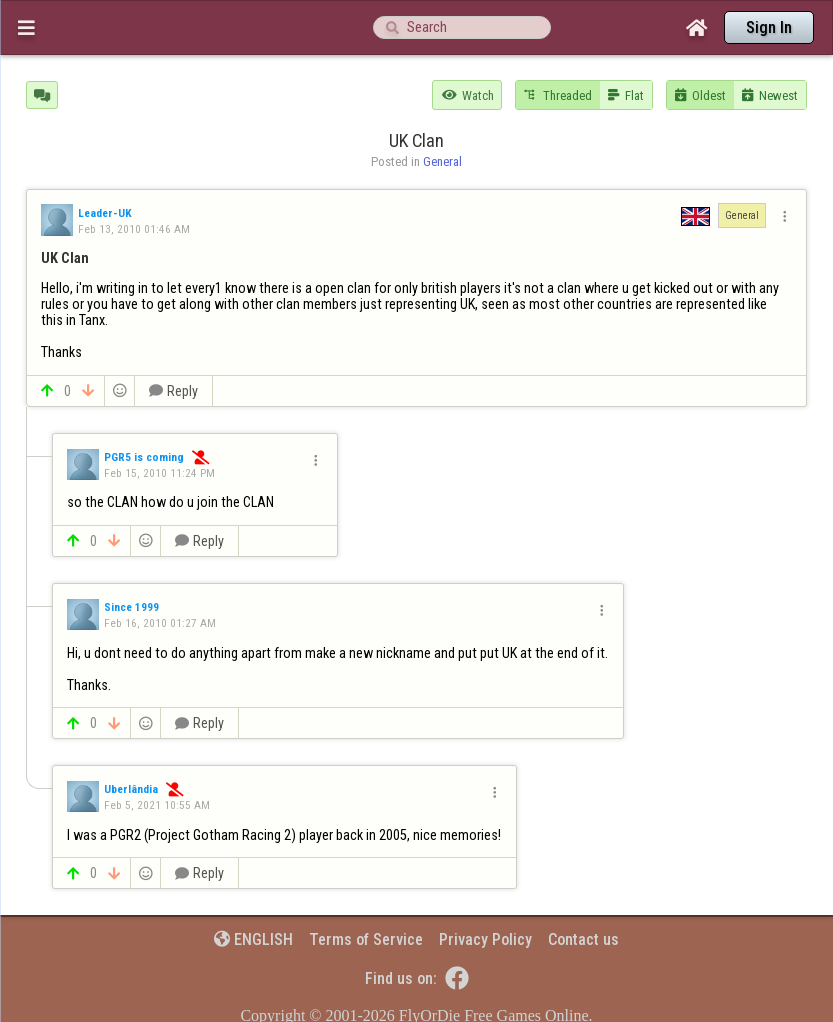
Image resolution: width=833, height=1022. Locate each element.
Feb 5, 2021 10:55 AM (157, 805)
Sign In (769, 27)
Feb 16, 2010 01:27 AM (160, 623)
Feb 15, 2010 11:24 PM (159, 473)
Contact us (583, 939)
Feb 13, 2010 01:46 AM (134, 229)
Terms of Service (366, 939)
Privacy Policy (485, 939)
